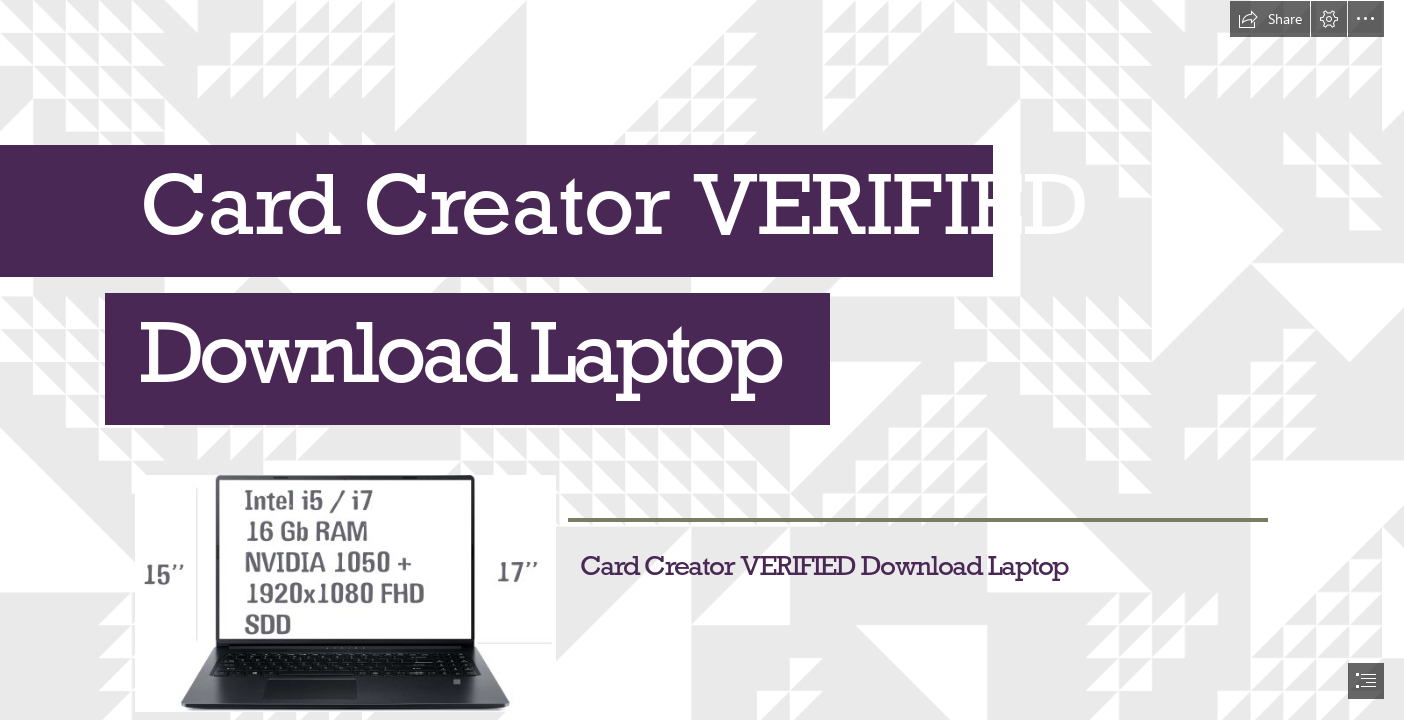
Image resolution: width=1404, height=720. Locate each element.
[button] (1270, 19)
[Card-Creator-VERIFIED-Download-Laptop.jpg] (344, 592)
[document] (702, 360)
